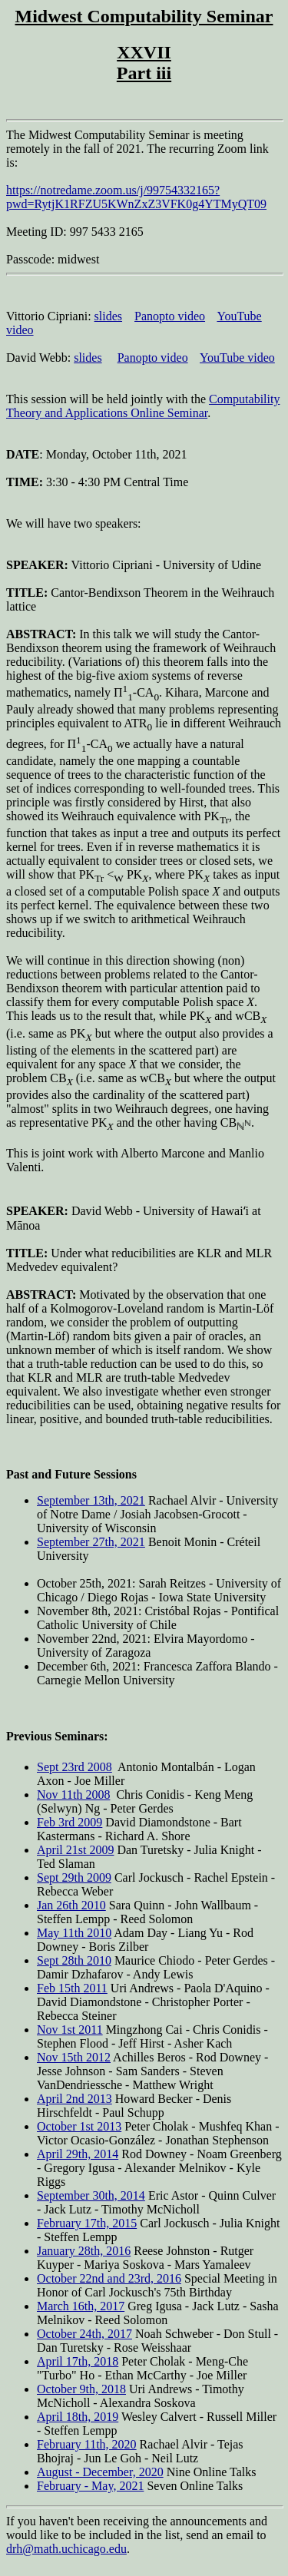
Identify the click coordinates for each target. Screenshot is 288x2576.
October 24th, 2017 (84, 2333)
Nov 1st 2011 (70, 2029)
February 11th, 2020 (87, 2444)
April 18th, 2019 (77, 2416)
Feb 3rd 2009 (69, 1822)
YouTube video (237, 357)
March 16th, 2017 (80, 2306)
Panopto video (169, 316)
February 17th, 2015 (87, 2223)
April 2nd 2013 (74, 2098)
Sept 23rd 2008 (74, 1766)
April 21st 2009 (75, 1849)
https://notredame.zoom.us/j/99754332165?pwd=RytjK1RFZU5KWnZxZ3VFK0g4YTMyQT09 (136, 197)
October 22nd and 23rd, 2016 (109, 2278)
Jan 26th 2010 (71, 1905)
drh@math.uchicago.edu (66, 2548)
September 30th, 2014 (91, 2195)
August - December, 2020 (100, 2471)
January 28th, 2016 (84, 2250)
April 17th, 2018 (77, 2361)
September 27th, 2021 (91, 1541)
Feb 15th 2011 (72, 1988)
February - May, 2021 (90, 2485)
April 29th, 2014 (77, 2153)
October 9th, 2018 (81, 2389)
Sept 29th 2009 (74, 1877)
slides (108, 316)
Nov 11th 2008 (73, 1794)
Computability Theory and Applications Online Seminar (143, 405)
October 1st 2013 (79, 2126)
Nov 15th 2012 (74, 2057)
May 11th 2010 (74, 1932)
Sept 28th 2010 (74, 1960)
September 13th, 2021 (91, 1500)
